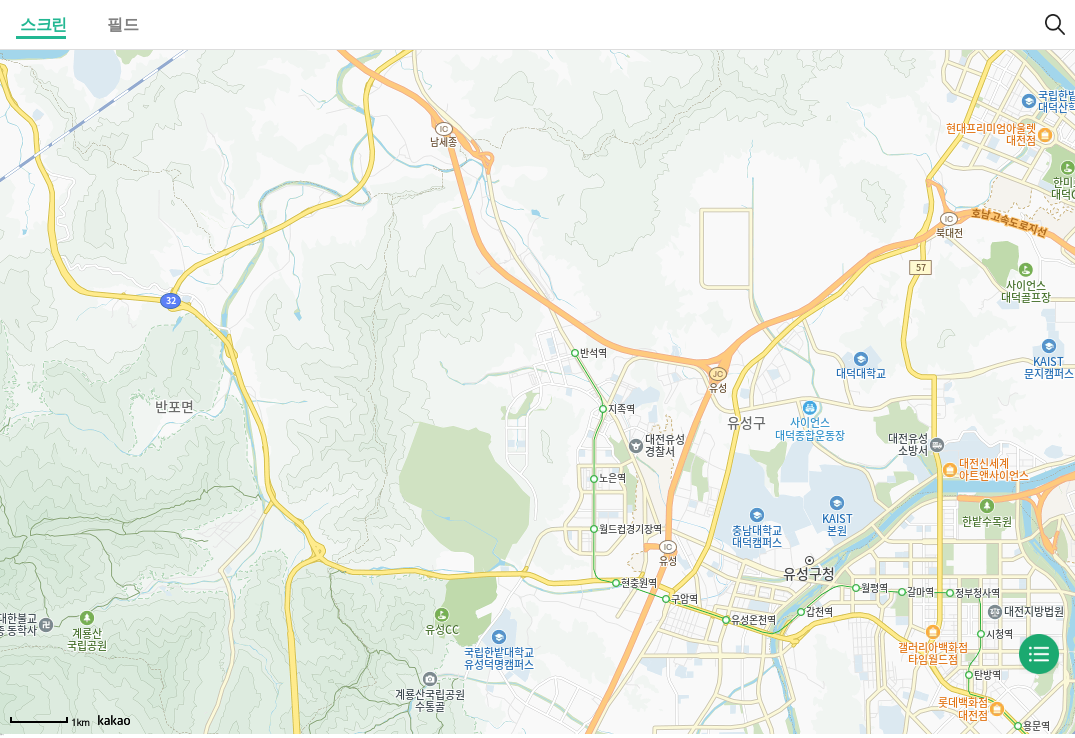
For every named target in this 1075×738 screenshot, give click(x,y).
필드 (122, 24)
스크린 (43, 24)
